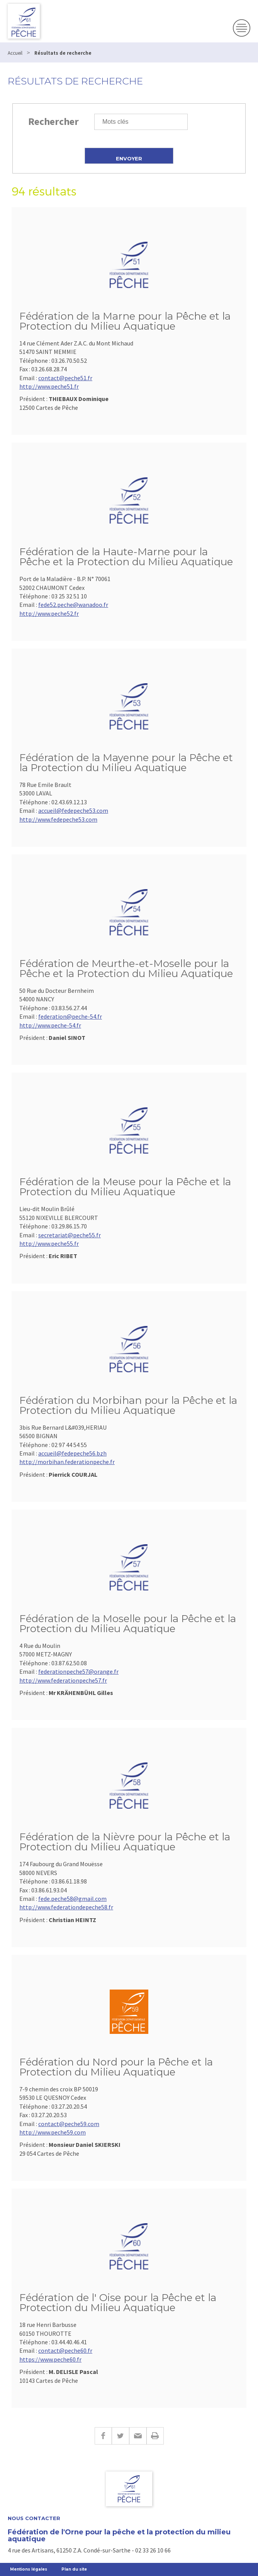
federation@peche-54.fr (70, 1016)
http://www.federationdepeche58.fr (66, 1907)
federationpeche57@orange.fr (78, 1671)
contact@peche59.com (68, 2124)
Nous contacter (34, 2518)
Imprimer (155, 2436)
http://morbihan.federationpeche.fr (67, 1462)
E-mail (137, 2436)
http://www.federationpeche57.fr (63, 1680)
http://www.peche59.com (52, 2132)
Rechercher (53, 121)
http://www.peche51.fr (49, 386)
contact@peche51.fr (65, 378)
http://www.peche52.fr (49, 613)
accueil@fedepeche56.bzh (72, 1453)
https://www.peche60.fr (50, 2359)
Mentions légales (28, 2569)
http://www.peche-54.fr (50, 1025)
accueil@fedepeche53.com (73, 810)
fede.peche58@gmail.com (72, 1898)
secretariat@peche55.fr (69, 1235)
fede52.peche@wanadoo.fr (73, 604)
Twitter (120, 2436)
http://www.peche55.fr (49, 1243)
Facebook (103, 2436)
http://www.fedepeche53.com (58, 819)
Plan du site (74, 2569)
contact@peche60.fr (65, 2350)
